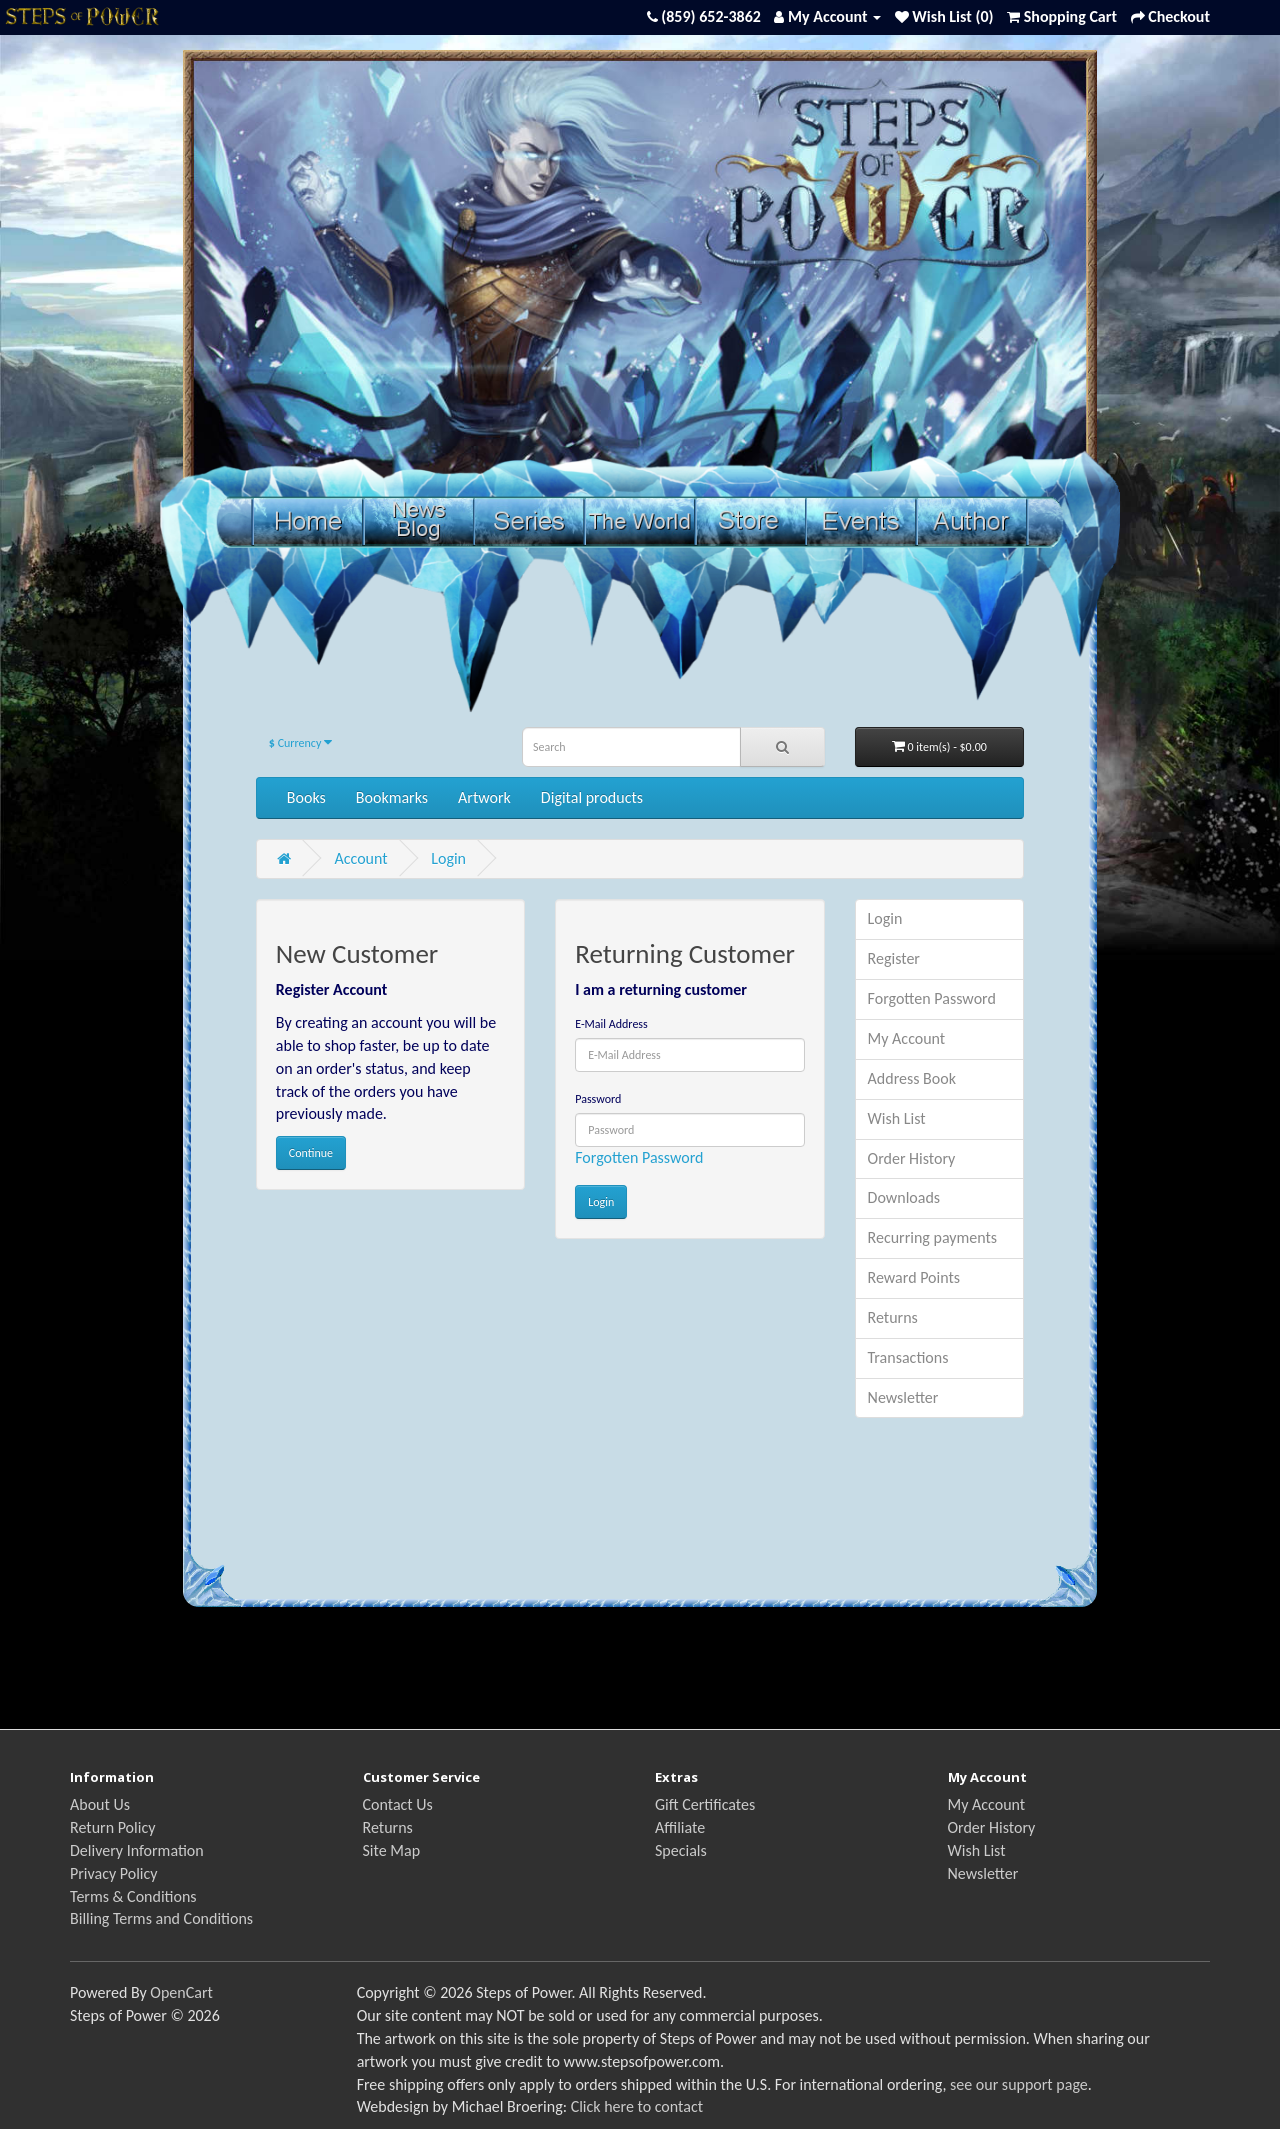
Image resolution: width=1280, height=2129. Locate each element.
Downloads (904, 1197)
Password (598, 1099)
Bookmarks (392, 797)
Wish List (897, 1118)
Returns (893, 1317)
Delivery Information (137, 1850)
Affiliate (680, 1827)
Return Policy (112, 1827)
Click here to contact (637, 2106)
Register (894, 958)
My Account (907, 1038)
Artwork (484, 797)
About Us (100, 1804)
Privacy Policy (114, 1873)
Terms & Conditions (133, 1896)
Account (360, 858)
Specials (681, 1850)
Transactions (908, 1357)
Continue (311, 1153)
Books (306, 797)
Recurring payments (933, 1237)
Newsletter (903, 1397)
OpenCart (181, 1992)
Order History (912, 1158)
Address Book (912, 1078)
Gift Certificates (705, 1804)
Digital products (592, 797)
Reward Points (914, 1277)
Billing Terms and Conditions (161, 1918)
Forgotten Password (639, 1157)
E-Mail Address (611, 1024)
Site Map (392, 1850)
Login (448, 858)
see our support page (1019, 2084)
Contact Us (398, 1804)
